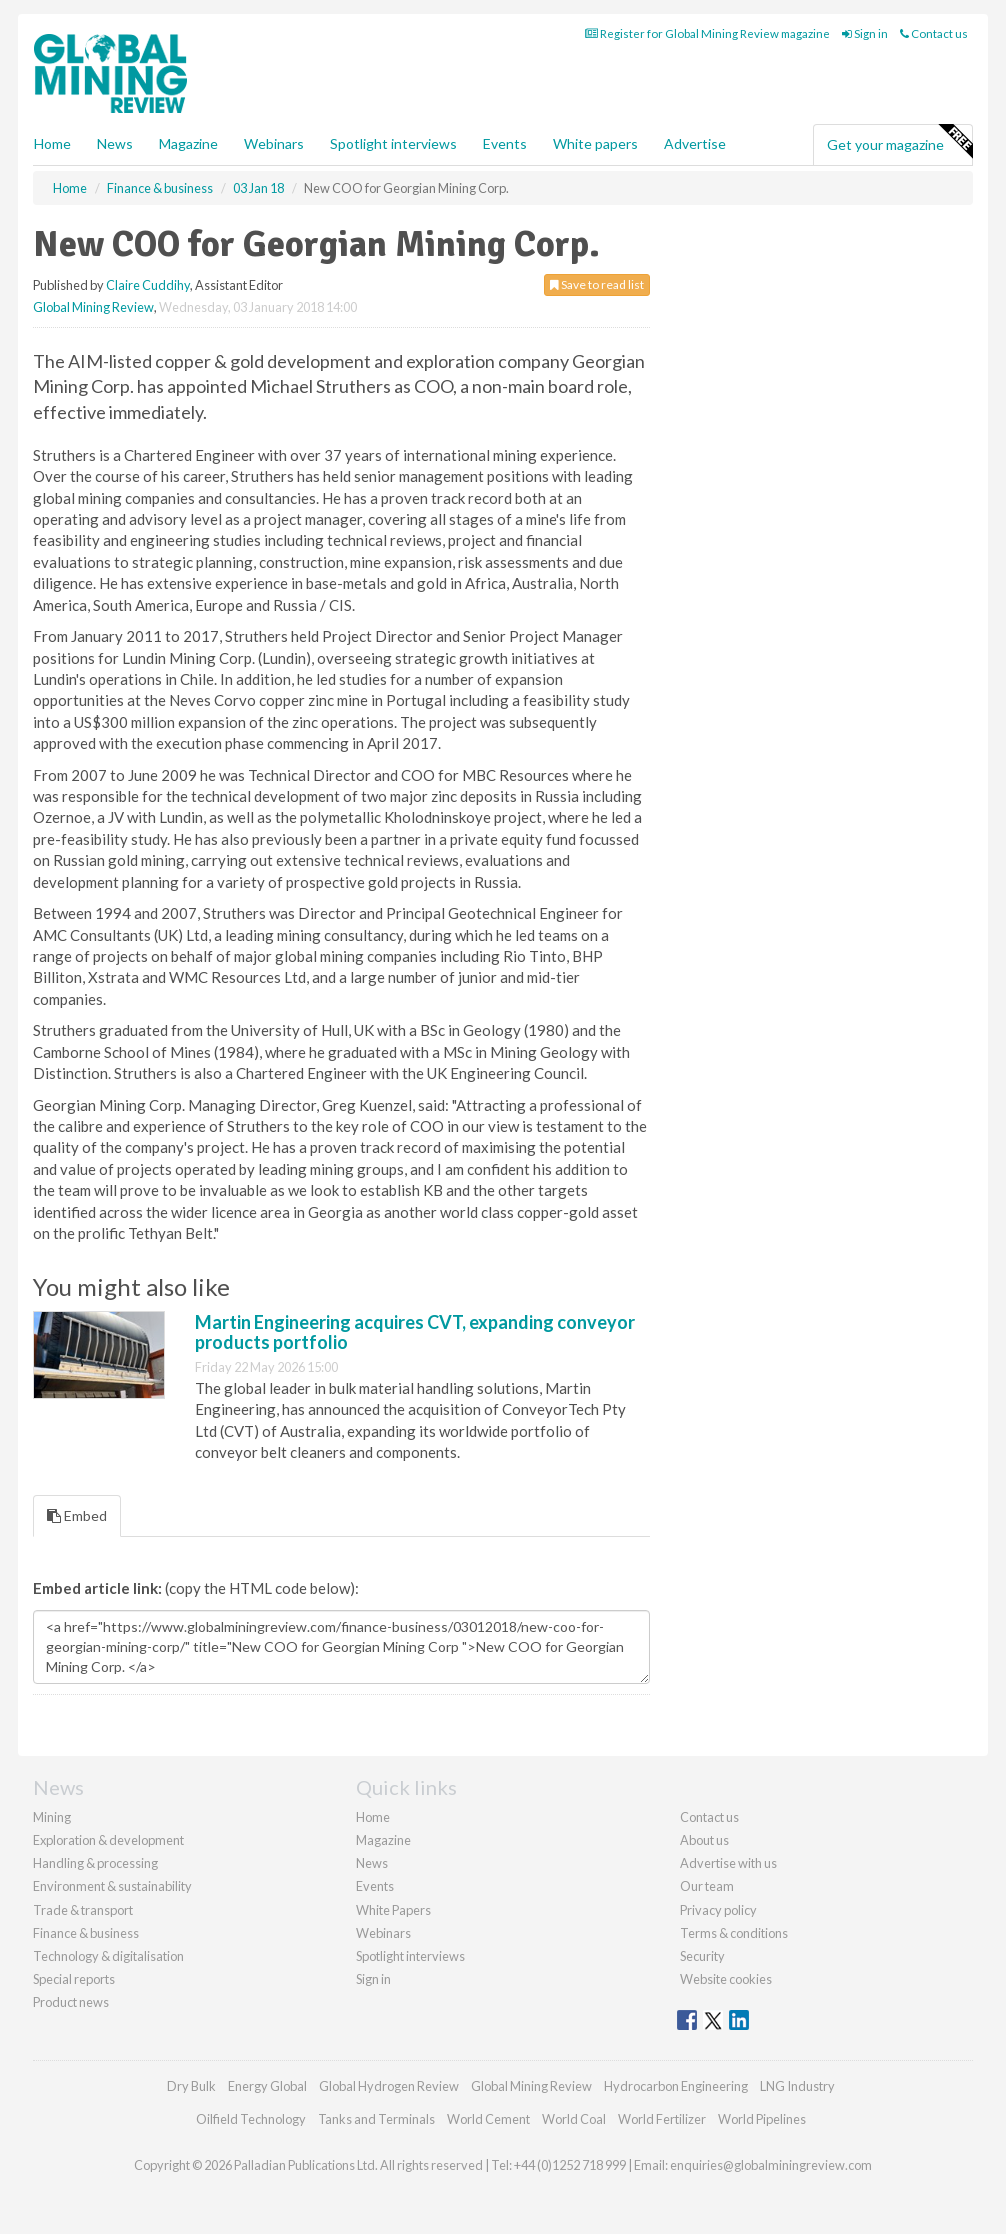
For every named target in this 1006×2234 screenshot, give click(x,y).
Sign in (865, 33)
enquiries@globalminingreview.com (771, 2165)
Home (52, 143)
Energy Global (267, 2086)
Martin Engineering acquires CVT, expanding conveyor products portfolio (415, 1332)
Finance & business (86, 1933)
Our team (707, 1886)
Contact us (934, 33)
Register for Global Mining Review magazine (707, 33)
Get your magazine (899, 142)
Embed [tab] (77, 1515)
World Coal (574, 2119)
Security (702, 1956)
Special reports (74, 1979)
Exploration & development (108, 1840)
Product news (71, 2002)
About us (704, 1840)
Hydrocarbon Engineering (676, 2086)
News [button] (115, 143)
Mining (52, 1817)
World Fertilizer (662, 2119)
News (372, 1863)
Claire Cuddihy (148, 285)
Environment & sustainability (112, 1886)
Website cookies (726, 1979)
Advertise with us (728, 1863)
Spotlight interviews (393, 143)
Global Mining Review (93, 307)
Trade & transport (83, 1910)
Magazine (188, 143)
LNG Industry (797, 2086)
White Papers (393, 1910)
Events (505, 143)
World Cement (488, 2119)
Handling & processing (95, 1863)
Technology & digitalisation (108, 1956)
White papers (595, 143)
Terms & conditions (734, 1933)
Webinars (274, 143)
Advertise (695, 143)
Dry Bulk (191, 2086)
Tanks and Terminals (376, 2119)
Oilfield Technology (251, 2119)
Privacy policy (718, 1910)
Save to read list (597, 284)
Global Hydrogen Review (389, 2086)
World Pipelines (762, 2119)
